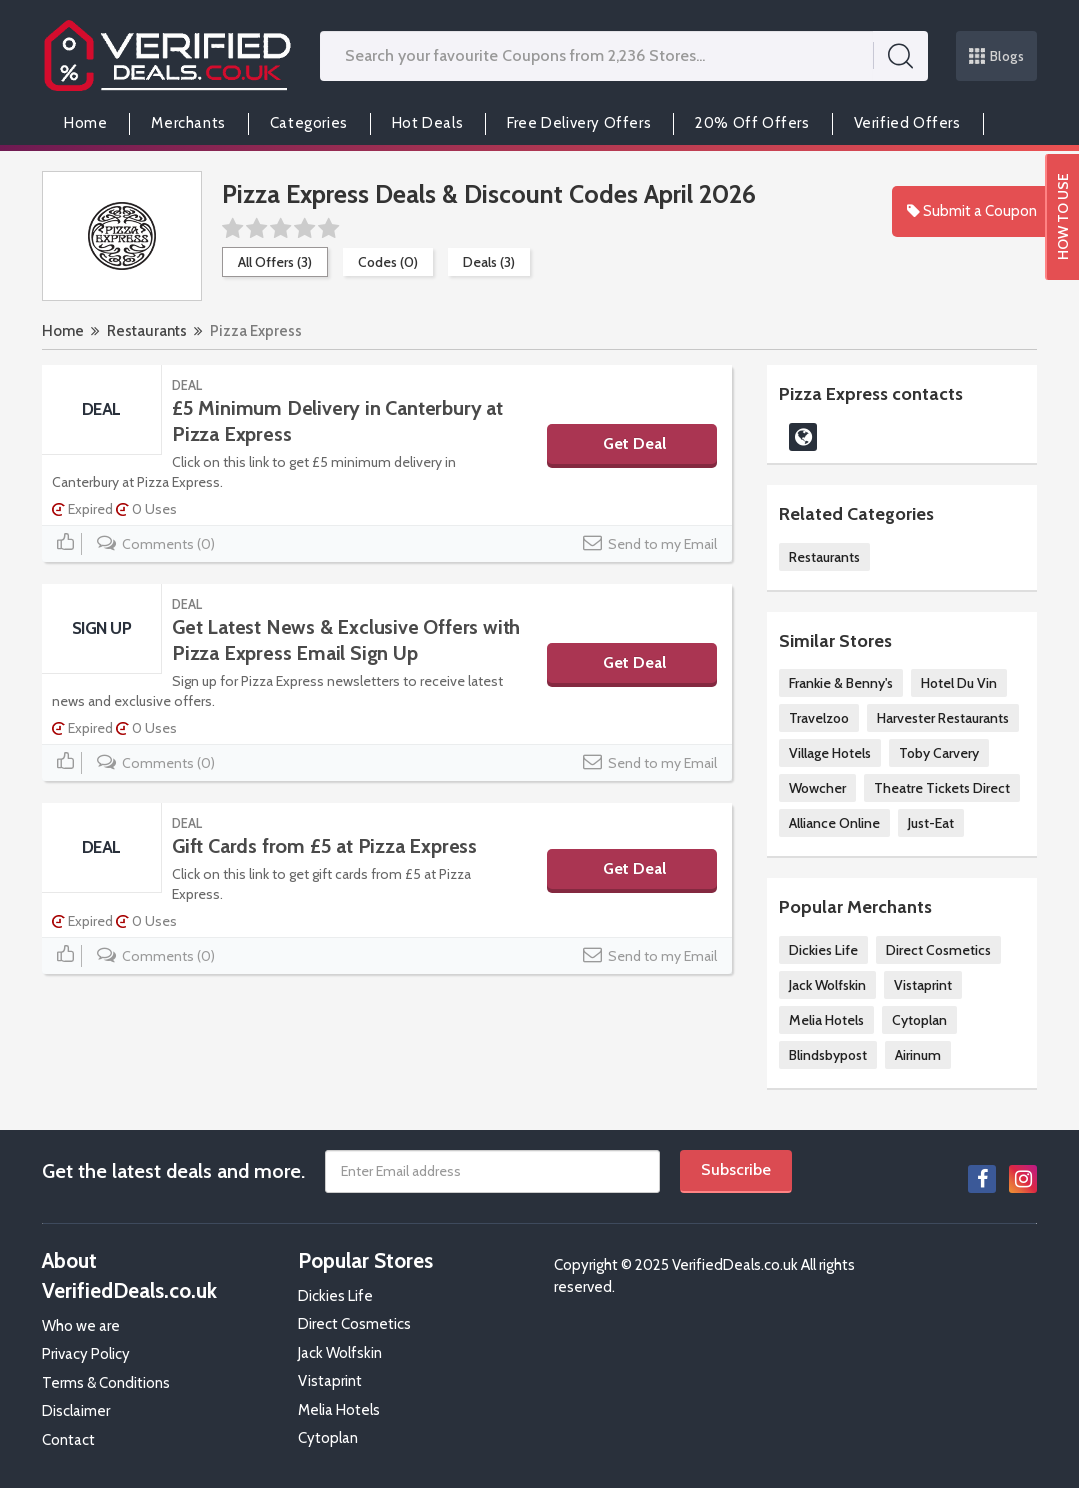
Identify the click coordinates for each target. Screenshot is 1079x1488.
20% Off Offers (752, 123)
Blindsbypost (828, 1055)
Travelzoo (819, 718)
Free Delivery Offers (579, 123)
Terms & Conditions (106, 1383)
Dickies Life (823, 950)
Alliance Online (834, 823)
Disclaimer (76, 1411)
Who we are (81, 1326)
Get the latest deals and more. (173, 1171)
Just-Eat (931, 823)
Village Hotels (830, 753)
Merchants (188, 123)
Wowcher (817, 788)
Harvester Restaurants (943, 718)
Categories (309, 123)
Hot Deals (427, 123)
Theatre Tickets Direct (942, 788)
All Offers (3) (275, 262)
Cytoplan (919, 1020)
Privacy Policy (86, 1354)
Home (85, 123)
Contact (68, 1440)
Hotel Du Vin (959, 683)
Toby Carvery (939, 753)
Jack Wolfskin (827, 985)
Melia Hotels (826, 1020)
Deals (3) (489, 262)
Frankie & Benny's (841, 683)
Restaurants (147, 331)
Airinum (918, 1055)
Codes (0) (388, 262)
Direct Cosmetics (938, 950)
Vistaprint (923, 985)
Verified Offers (907, 123)
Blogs (997, 56)
